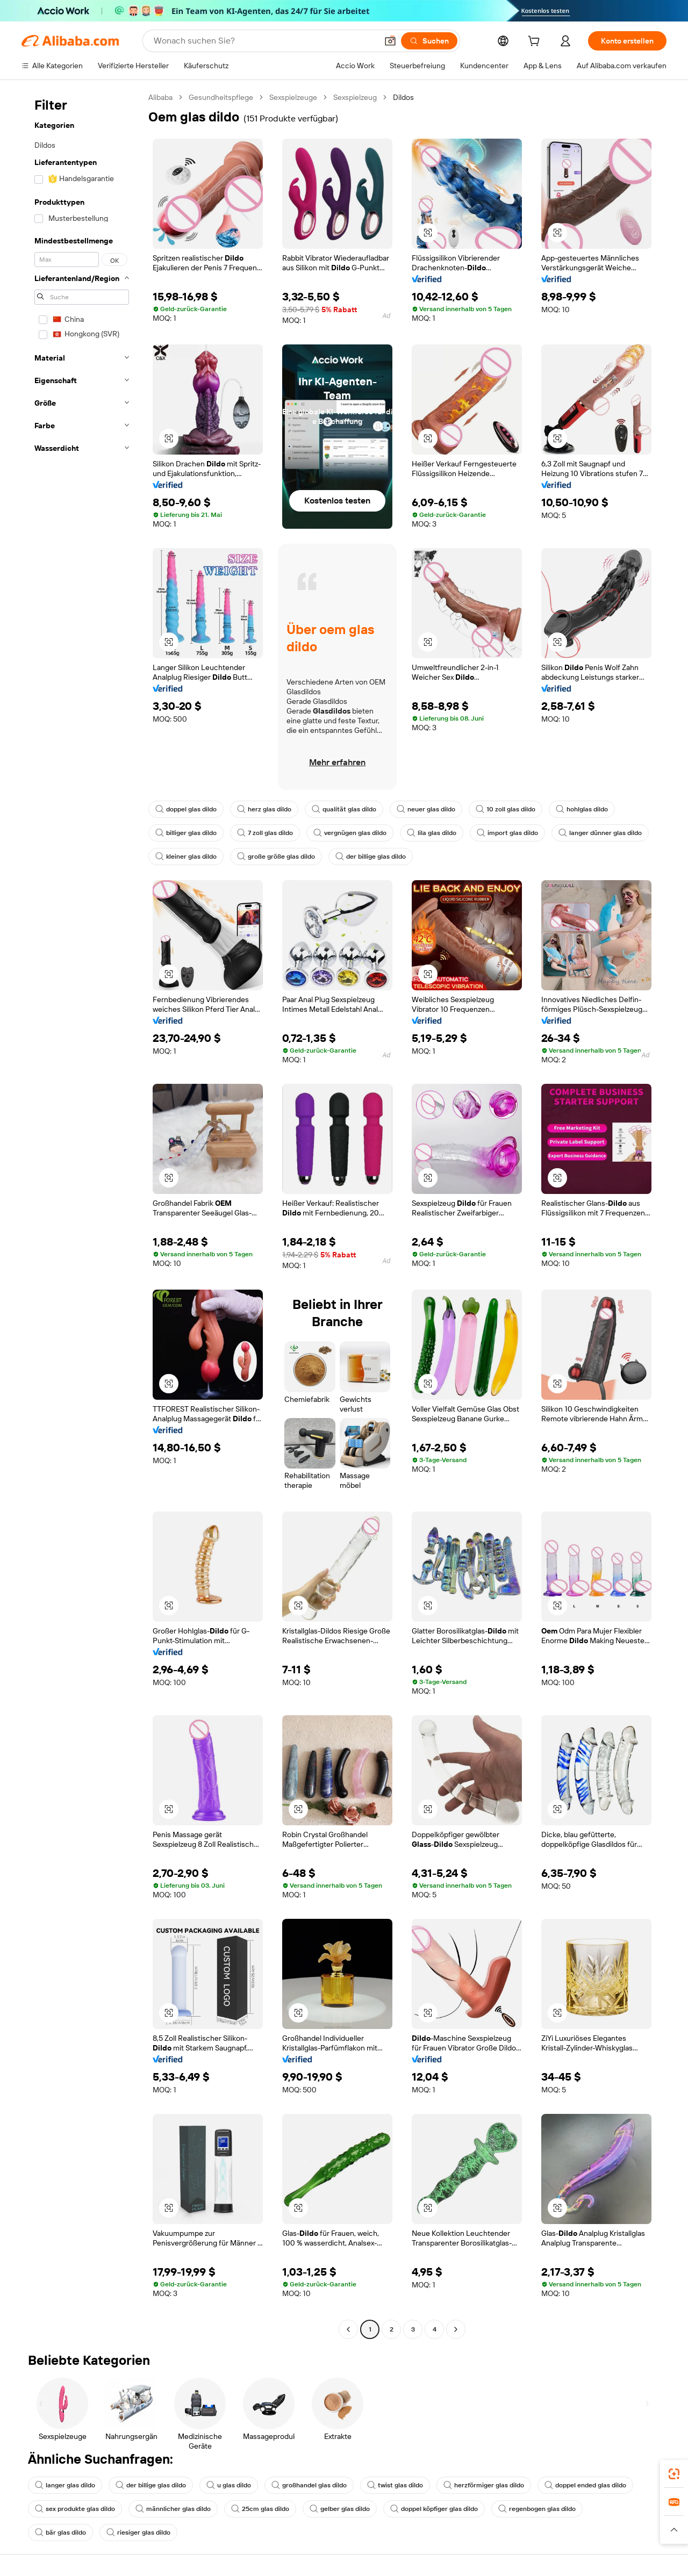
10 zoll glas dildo (505, 809)
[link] (674, 2474)
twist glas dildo (395, 2485)
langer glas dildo (65, 2485)
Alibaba (160, 97)
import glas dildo (507, 833)
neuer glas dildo (426, 809)
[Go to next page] (455, 2329)
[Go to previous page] (348, 2329)
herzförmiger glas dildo (483, 2485)
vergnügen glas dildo (349, 833)
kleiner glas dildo (186, 856)
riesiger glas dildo (138, 2532)
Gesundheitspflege (221, 97)
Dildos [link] (403, 97)
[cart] (536, 42)
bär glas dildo (60, 2532)
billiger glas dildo (186, 833)
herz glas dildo (264, 809)
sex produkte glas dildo (75, 2509)
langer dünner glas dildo (600, 833)
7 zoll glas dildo (265, 833)
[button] (390, 40)
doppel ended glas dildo (585, 2485)
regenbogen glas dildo (537, 2509)
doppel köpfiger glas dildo (434, 2509)
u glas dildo (228, 2485)
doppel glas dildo (186, 809)
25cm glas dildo (260, 2509)
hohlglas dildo (582, 809)
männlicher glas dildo (173, 2509)
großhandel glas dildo (309, 2485)
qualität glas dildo (344, 809)
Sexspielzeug (355, 97)
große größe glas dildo (276, 856)
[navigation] (81, 1214)
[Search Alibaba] (264, 41)
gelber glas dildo (340, 2509)
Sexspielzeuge (293, 97)
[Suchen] (429, 40)
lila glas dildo (431, 833)
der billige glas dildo (370, 856)
